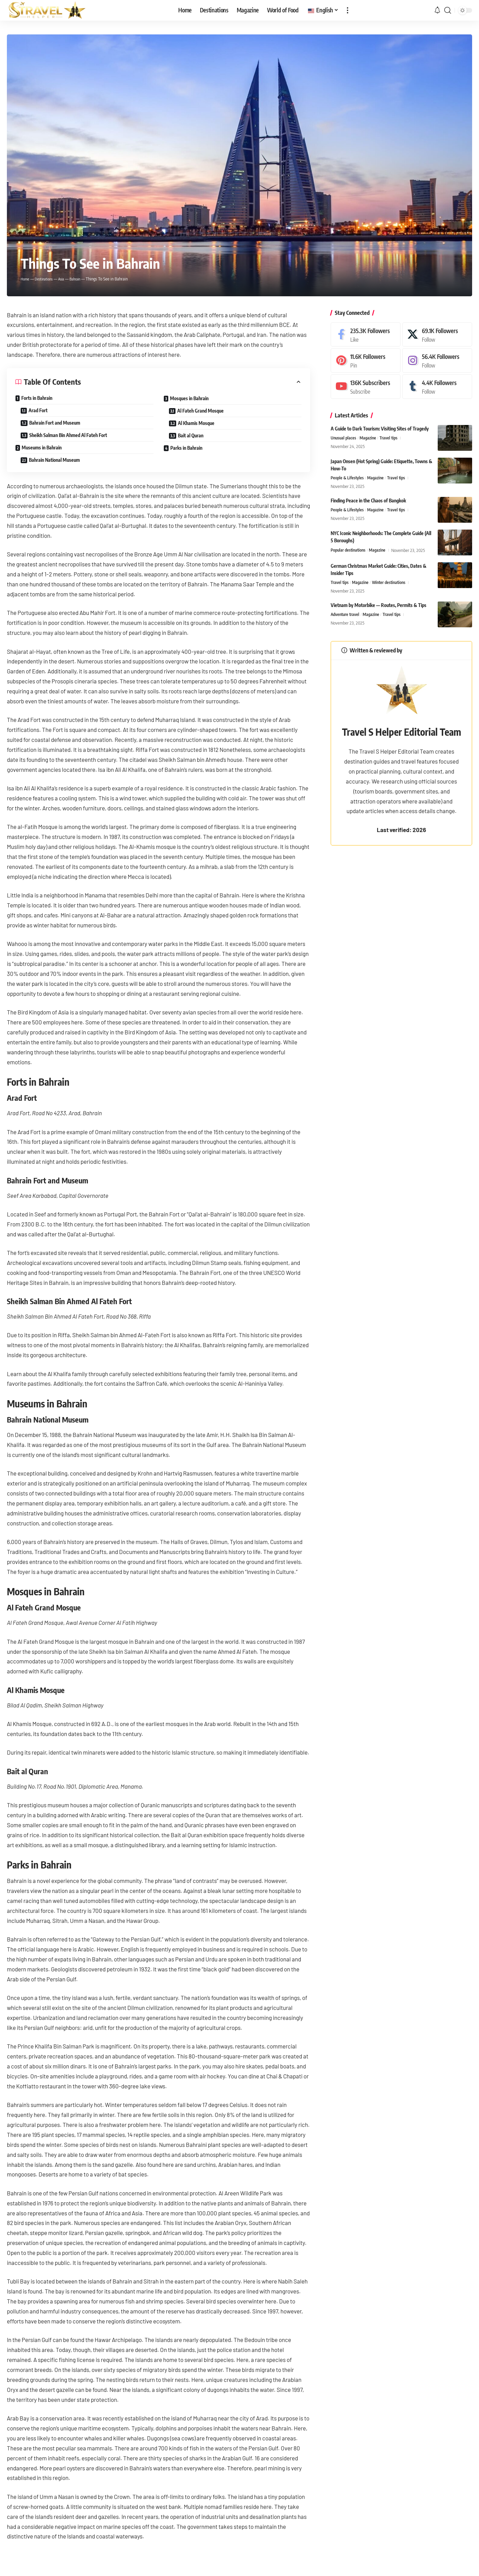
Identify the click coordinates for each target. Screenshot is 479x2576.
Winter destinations (392, 583)
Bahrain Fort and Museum (54, 423)
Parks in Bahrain (186, 448)
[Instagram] (437, 360)
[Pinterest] (366, 360)
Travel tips (391, 438)
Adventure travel (346, 616)
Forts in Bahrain (36, 398)
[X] (437, 334)
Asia (67, 278)
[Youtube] (366, 386)
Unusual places (344, 438)
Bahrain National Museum (54, 460)
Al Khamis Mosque (196, 423)
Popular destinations (349, 550)
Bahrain (82, 278)
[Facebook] (366, 334)
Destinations (47, 278)
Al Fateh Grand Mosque (200, 411)
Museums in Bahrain (42, 447)
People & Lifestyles (348, 478)
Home (26, 278)
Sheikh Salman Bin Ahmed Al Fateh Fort (68, 435)
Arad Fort (38, 410)
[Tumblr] (437, 386)
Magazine (370, 438)
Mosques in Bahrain (189, 398)
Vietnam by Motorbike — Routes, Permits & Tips (378, 606)
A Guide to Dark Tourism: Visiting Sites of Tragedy (380, 429)
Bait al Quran (190, 435)
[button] (347, 10)
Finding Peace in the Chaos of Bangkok (368, 501)
